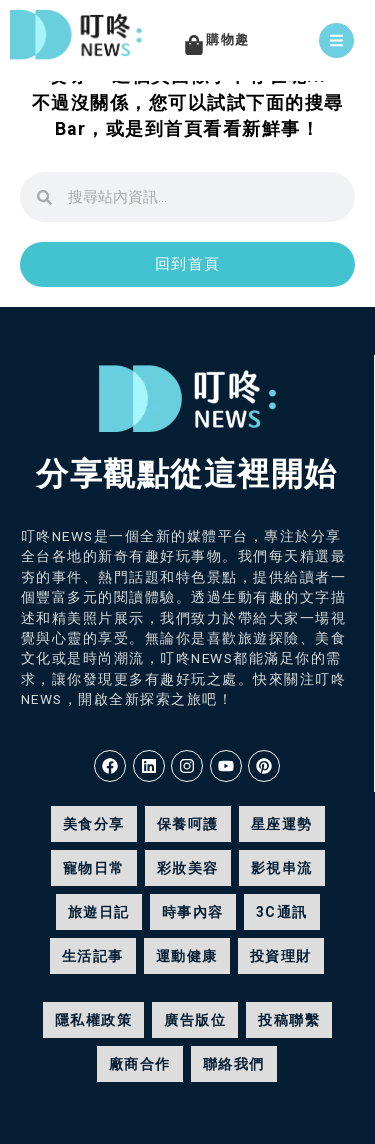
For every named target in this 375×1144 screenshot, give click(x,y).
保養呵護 (188, 824)
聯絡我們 (234, 1064)
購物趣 (228, 39)
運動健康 (187, 956)
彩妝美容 (188, 868)
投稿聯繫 (289, 1020)
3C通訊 (282, 912)
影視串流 (282, 868)
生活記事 (93, 956)
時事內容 (193, 912)
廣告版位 (195, 1020)
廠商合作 (140, 1064)
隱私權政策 (94, 1020)
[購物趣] (194, 45)
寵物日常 (94, 868)
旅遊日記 (99, 912)
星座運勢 (282, 824)
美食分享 (94, 824)
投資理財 (281, 956)
